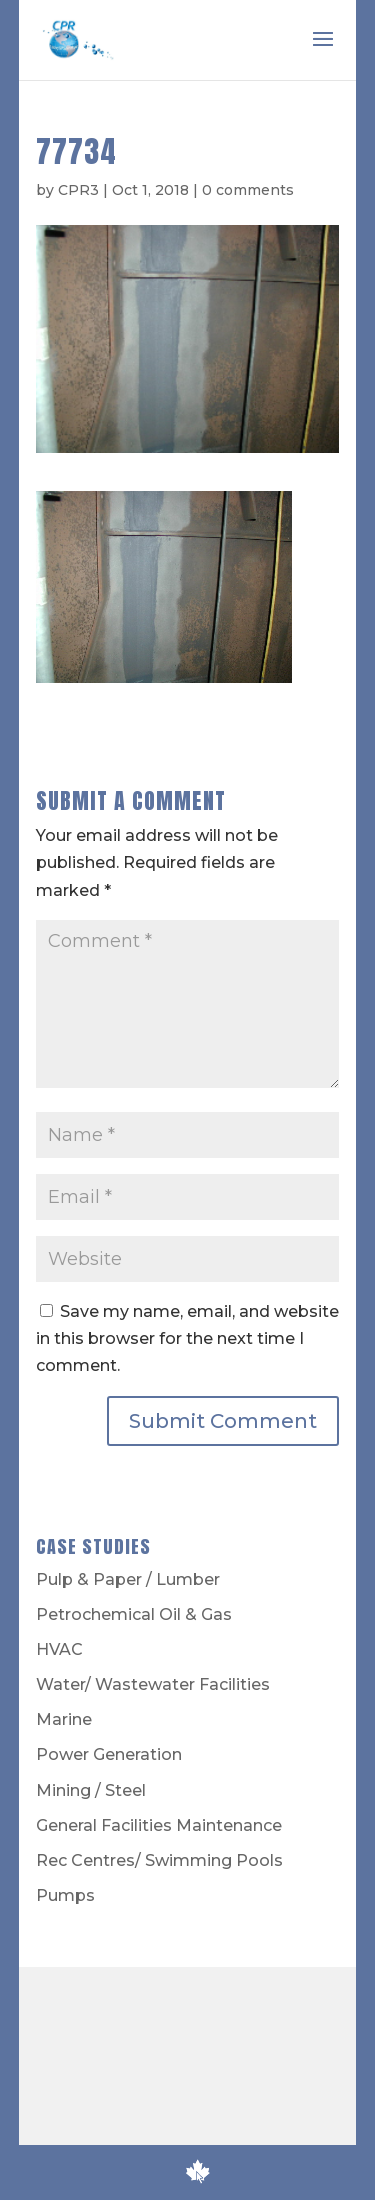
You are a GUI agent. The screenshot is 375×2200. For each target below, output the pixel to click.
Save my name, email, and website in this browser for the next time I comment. (187, 1338)
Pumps (65, 1895)
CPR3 (78, 190)
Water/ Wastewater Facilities (153, 1684)
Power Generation (109, 1754)
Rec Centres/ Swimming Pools (159, 1860)
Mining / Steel (91, 1790)
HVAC (59, 1649)
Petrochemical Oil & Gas (134, 1614)
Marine (64, 1719)
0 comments (248, 190)
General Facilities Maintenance (159, 1825)
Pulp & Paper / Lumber (128, 1579)
